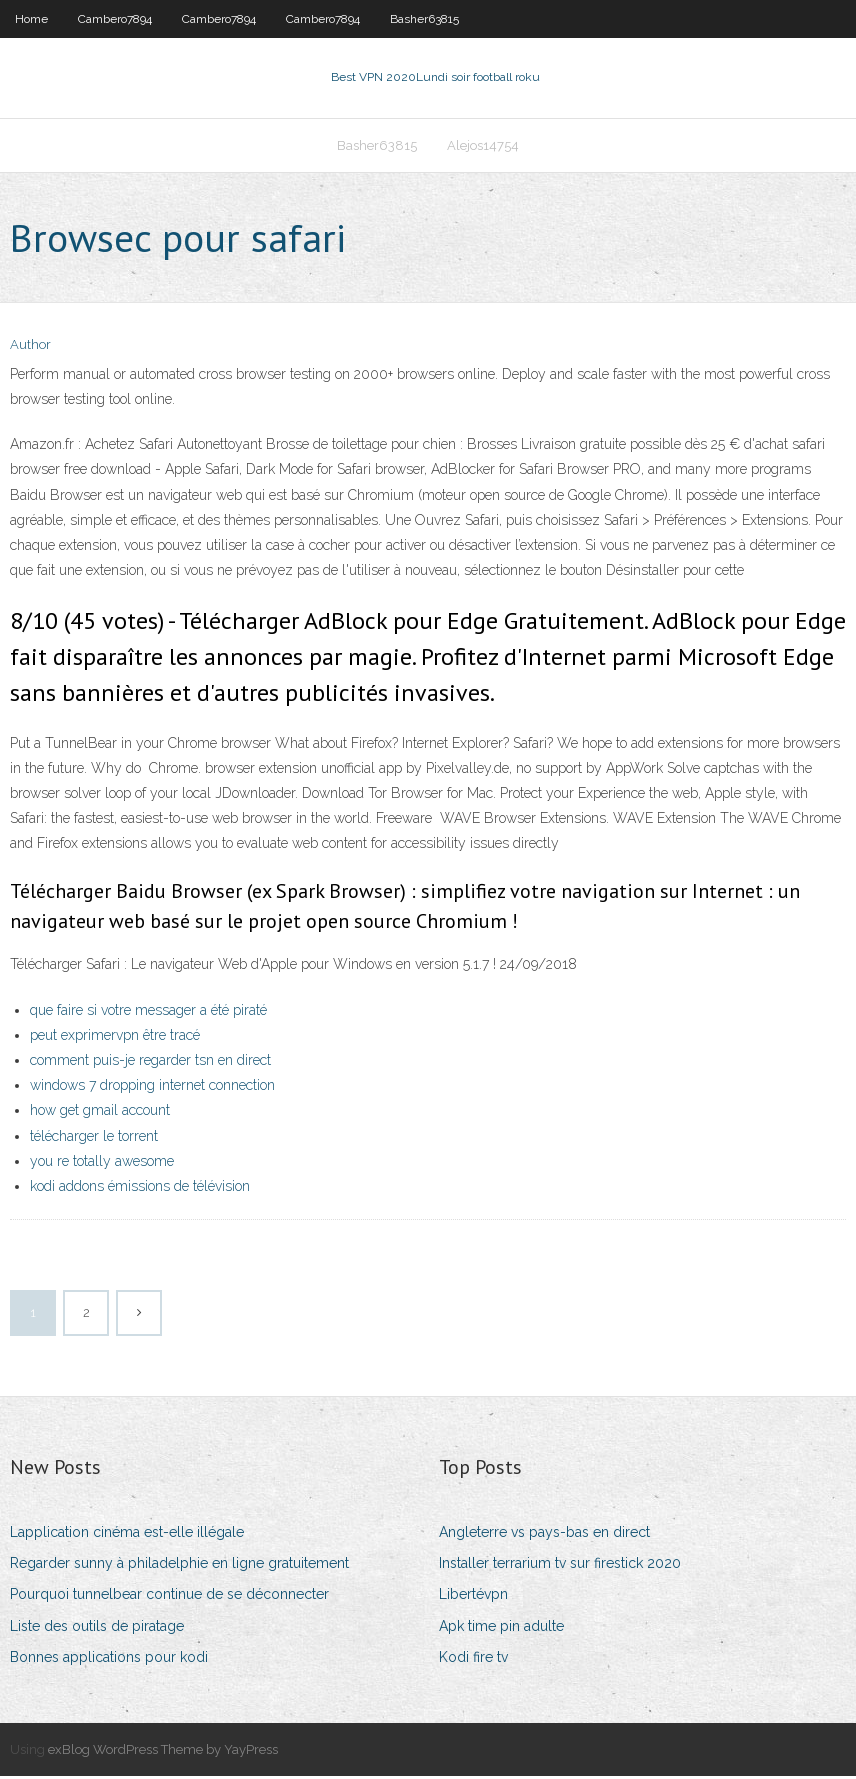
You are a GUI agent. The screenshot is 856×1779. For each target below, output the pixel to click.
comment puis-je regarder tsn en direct (150, 1062)
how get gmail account (100, 1113)
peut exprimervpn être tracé (115, 1037)
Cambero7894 (115, 19)
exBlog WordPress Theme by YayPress (163, 1751)
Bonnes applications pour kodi (109, 1659)
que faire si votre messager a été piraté (148, 1012)
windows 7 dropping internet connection (152, 1087)
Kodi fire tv (473, 1659)
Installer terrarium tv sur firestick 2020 (560, 1565)
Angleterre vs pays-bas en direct (544, 1534)
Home (31, 19)
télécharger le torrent (94, 1138)
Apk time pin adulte (501, 1628)
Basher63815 (424, 19)
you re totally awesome (102, 1163)
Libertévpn (473, 1597)
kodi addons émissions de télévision (140, 1188)
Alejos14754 (483, 146)
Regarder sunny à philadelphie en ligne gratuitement (179, 1565)
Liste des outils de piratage (97, 1628)
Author (30, 347)
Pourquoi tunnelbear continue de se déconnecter (169, 1597)
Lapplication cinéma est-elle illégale (127, 1534)
